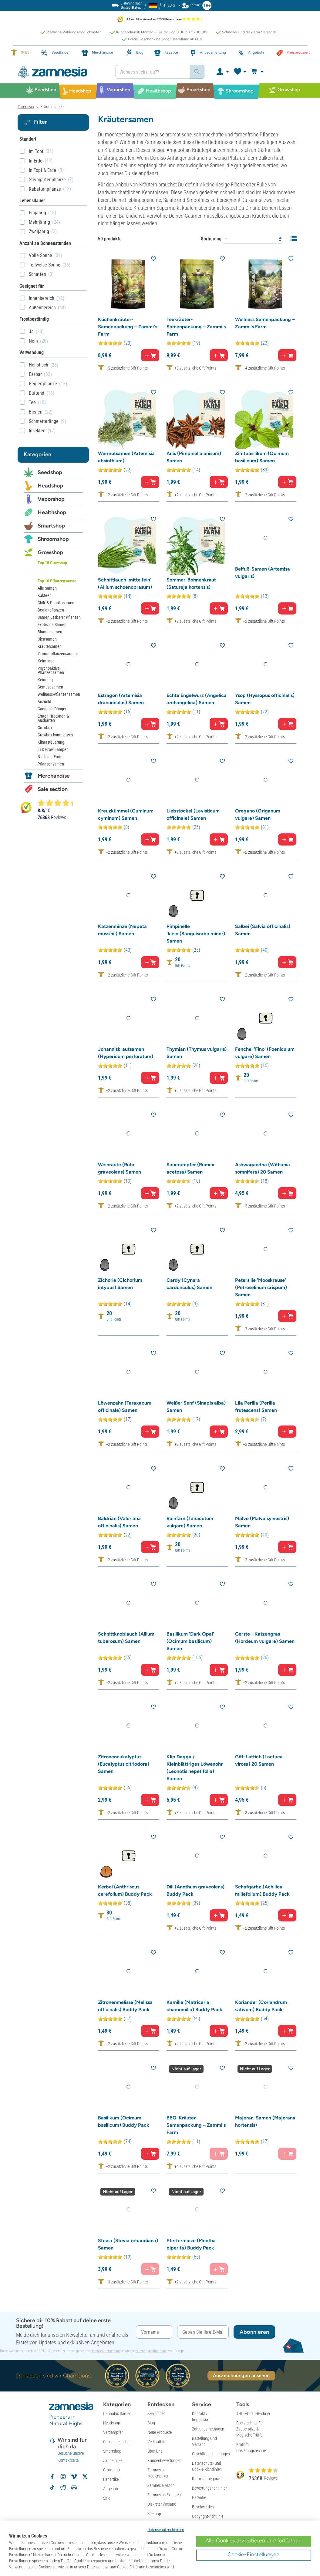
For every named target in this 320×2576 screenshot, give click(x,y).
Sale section (53, 789)
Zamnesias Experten (164, 2494)
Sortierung (211, 239)
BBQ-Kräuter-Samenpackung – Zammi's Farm (196, 2125)
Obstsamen (47, 639)
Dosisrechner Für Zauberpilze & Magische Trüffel (250, 2428)
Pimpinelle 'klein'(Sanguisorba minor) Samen (196, 933)
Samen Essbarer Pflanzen (59, 617)
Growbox (45, 727)
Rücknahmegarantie (208, 2478)
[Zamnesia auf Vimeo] (74, 2477)
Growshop (50, 552)
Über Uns (154, 2451)
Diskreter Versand (161, 2504)
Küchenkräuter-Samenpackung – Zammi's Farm (127, 327)
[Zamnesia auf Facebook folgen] (52, 2477)
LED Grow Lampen (53, 749)
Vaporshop (51, 499)
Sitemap (154, 2513)
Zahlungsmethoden (208, 2429)
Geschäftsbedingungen (211, 2453)
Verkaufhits (156, 2441)
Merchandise (54, 775)
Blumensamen (50, 631)
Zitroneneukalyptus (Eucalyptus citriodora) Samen (123, 1764)
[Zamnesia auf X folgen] (85, 2477)
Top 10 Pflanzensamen (57, 580)
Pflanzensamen (51, 764)
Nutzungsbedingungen (151, 2351)
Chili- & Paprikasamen (56, 602)
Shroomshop (53, 539)
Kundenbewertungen (164, 2460)
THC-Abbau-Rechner (253, 2413)
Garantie (199, 2497)
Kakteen (45, 595)
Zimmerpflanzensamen (57, 653)
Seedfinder (156, 2413)
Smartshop (51, 525)
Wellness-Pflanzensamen (59, 694)
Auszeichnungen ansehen (241, 2375)
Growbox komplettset (55, 734)
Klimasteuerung (51, 742)
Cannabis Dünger (52, 708)
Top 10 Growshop (52, 562)
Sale (106, 2498)
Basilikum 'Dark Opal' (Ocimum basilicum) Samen (190, 1641)
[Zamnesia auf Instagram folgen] (63, 2477)
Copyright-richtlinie (207, 2516)
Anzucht (44, 701)
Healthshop (52, 512)
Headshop (50, 485)
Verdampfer (113, 2432)
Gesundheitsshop (117, 2441)
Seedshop (50, 472)
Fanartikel (111, 2479)
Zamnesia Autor (160, 2485)
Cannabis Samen (117, 2413)
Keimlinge (46, 660)
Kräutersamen (50, 646)
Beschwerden (203, 2506)
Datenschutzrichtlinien (165, 2529)
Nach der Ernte (50, 756)
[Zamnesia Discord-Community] (74, 2487)
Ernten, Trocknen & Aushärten (53, 718)
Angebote (111, 2488)
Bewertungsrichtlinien (209, 2488)
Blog (151, 2422)
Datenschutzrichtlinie (105, 2351)
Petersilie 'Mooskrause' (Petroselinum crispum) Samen (261, 1287)
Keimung (45, 679)
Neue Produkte (159, 2432)
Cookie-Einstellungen (253, 2554)
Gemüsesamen (50, 687)
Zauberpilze (112, 2460)
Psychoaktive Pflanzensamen (51, 670)
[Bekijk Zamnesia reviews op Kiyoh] (26, 807)
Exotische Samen (52, 624)
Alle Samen (47, 588)
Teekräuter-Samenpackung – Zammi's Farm (196, 327)
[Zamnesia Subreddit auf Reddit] (63, 2487)
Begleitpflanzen (51, 610)
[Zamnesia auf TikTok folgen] (52, 2487)
